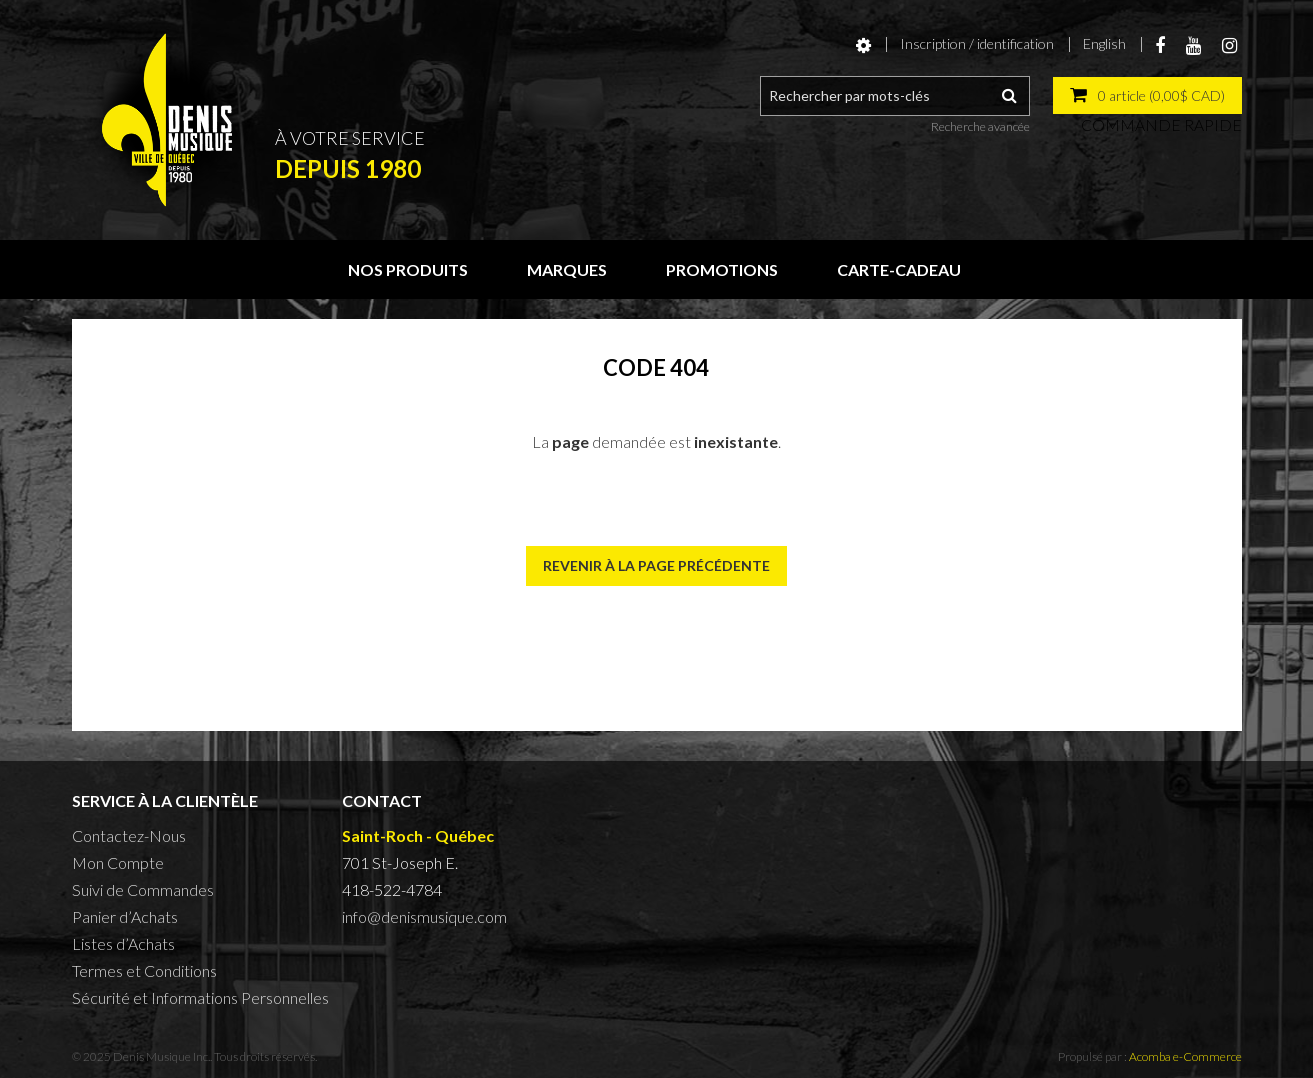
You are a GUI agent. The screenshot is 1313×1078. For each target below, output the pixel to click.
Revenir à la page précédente (656, 565)
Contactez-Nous (129, 835)
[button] (1147, 95)
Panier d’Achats (125, 916)
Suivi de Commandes (143, 889)
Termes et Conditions (144, 970)
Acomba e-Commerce (1185, 1056)
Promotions (722, 269)
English (1104, 43)
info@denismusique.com (424, 916)
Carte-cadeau (899, 269)
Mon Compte (118, 862)
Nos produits (408, 269)
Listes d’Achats (123, 943)
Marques (567, 269)
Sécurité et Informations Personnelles (200, 997)
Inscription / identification (977, 43)
